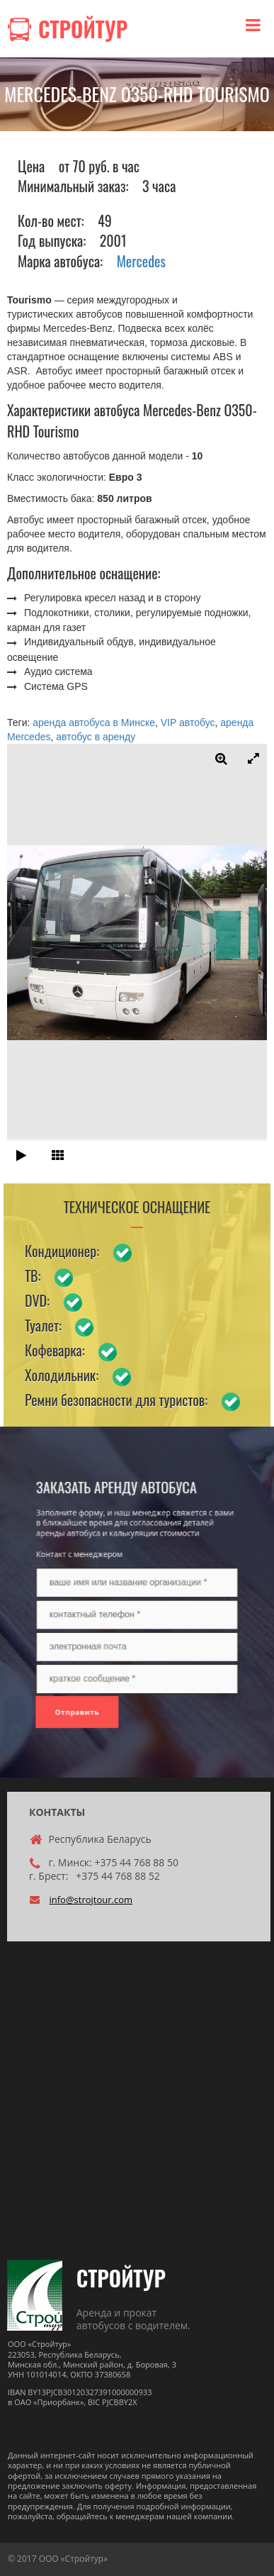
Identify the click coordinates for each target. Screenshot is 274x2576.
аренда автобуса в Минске (94, 722)
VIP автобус (188, 722)
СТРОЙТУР (121, 2278)
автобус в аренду (95, 736)
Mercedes (141, 261)
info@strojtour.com (90, 1899)
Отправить (103, 1663)
